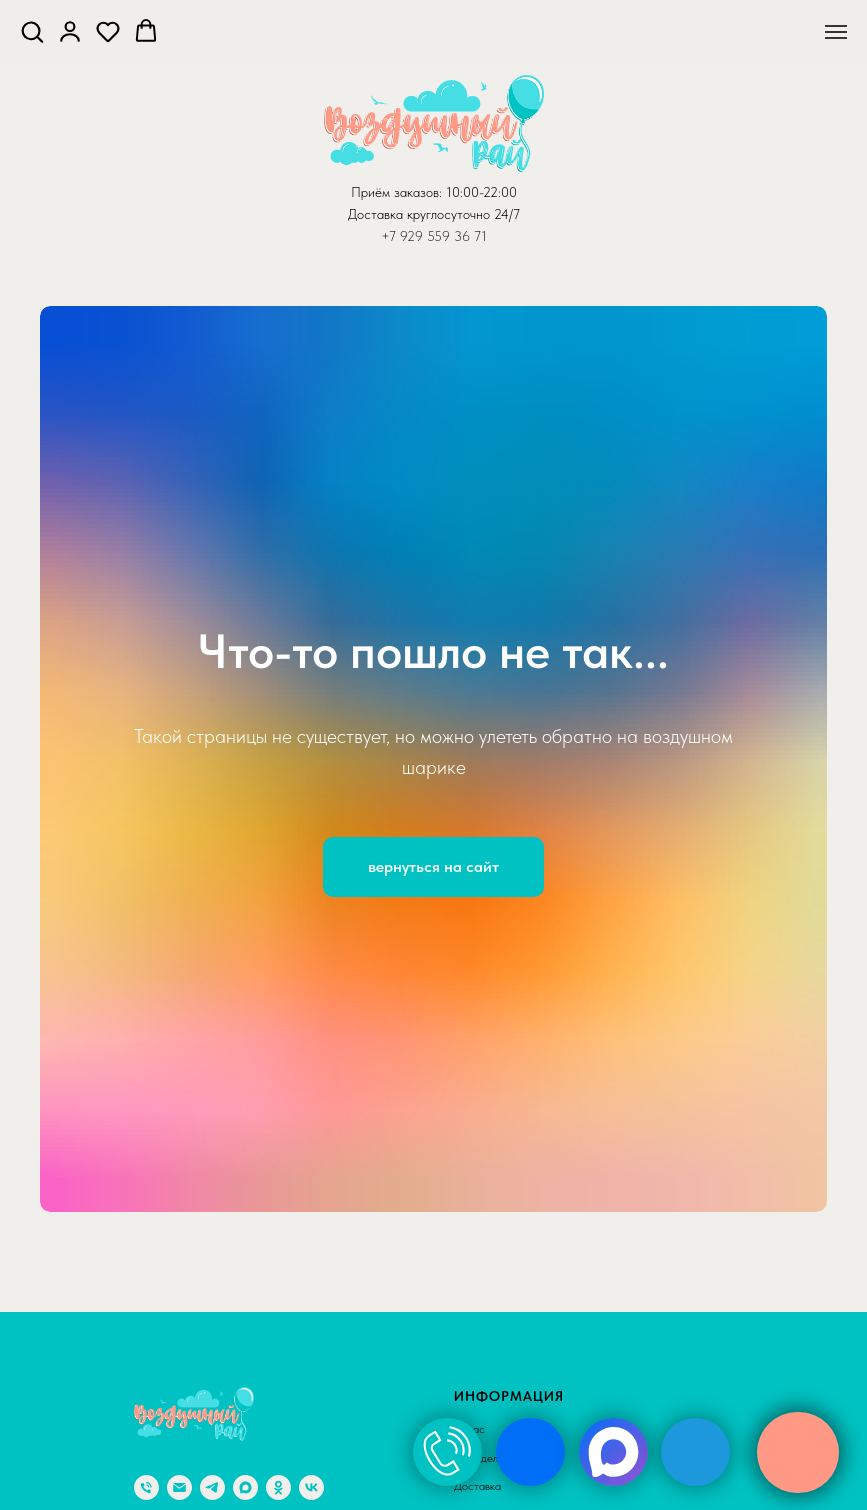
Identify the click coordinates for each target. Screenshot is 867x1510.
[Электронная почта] (179, 1487)
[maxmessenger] (245, 1487)
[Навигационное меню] (836, 32)
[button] (32, 31)
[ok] (278, 1487)
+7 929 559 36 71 (434, 236)
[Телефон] (146, 1487)
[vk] (311, 1487)
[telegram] (212, 1487)
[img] (447, 1452)
